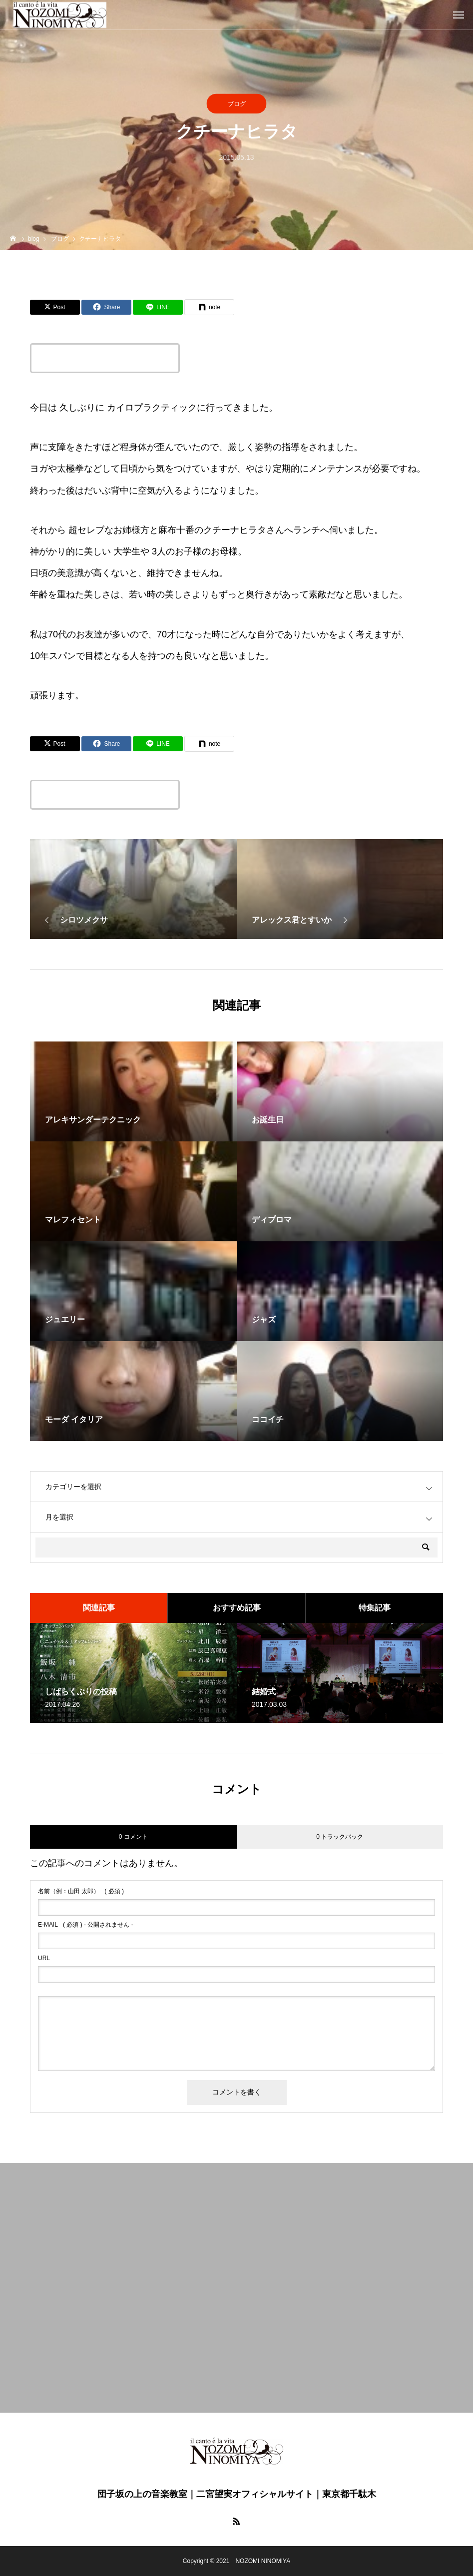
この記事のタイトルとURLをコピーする (105, 358)
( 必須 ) (81, 1891)
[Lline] (158, 307)
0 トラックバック (339, 1836)
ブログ (237, 103)
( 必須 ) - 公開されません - (85, 1925)
